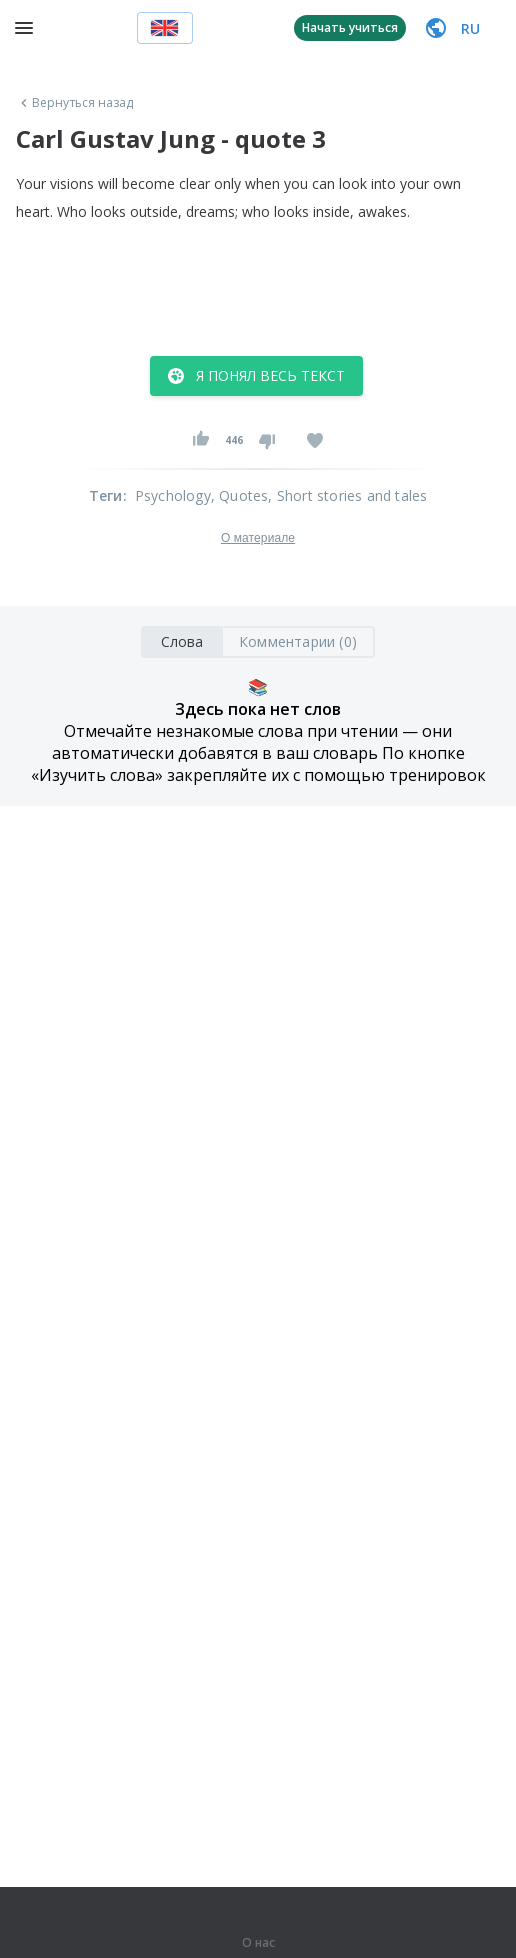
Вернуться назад (75, 103)
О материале (258, 538)
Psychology (173, 495)
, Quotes (240, 495)
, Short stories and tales (347, 495)
